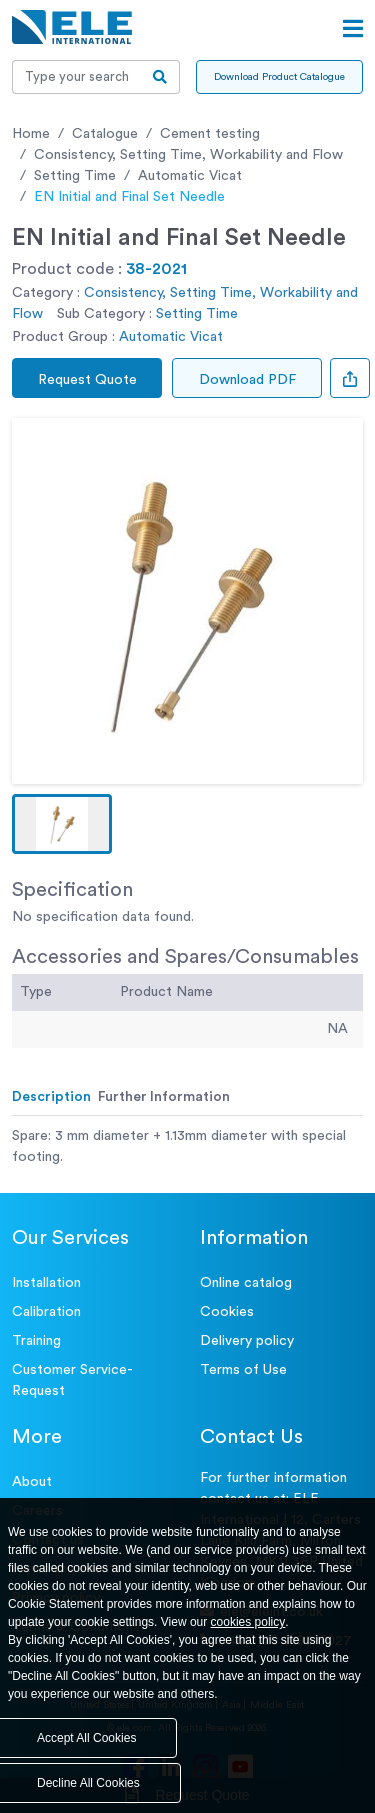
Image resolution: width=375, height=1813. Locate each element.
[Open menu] (353, 29)
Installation (46, 1283)
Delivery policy (247, 1341)
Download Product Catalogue (279, 77)
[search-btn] (160, 77)
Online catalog (246, 1283)
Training (36, 1341)
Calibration (46, 1312)
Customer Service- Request (72, 1380)
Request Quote (87, 380)
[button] (62, 824)
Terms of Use (243, 1370)
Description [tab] (51, 1097)
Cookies (227, 1312)
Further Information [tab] (164, 1097)
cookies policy (248, 1622)
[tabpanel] (187, 1147)
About (32, 1482)
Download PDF (247, 380)
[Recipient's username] (77, 77)
